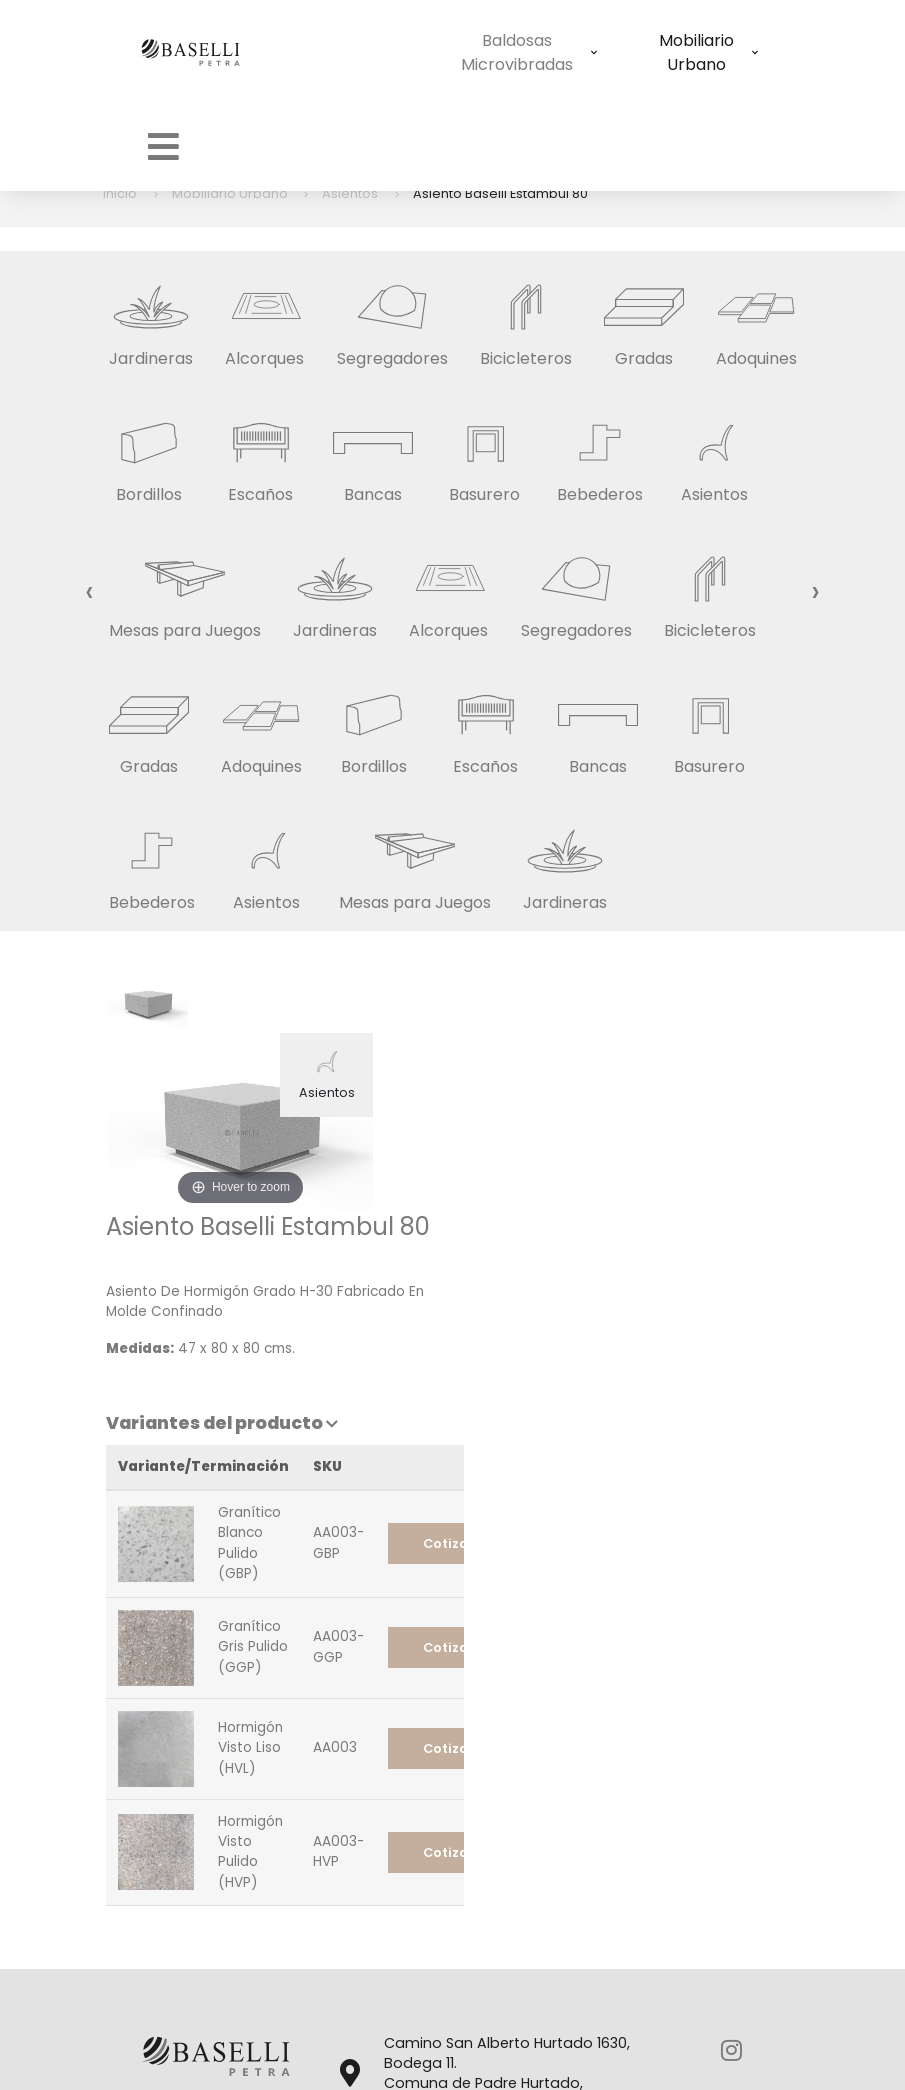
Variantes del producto (584, 1190)
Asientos (715, 453)
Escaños (261, 453)
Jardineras (151, 317)
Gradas (644, 317)
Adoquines (756, 317)
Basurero (485, 453)
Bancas (373, 453)
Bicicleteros (526, 317)
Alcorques (265, 317)
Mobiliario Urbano (588, 52)
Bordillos (149, 453)
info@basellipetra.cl (467, 1961)
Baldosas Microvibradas (409, 52)
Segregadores (392, 317)
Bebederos (600, 453)
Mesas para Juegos (185, 589)
